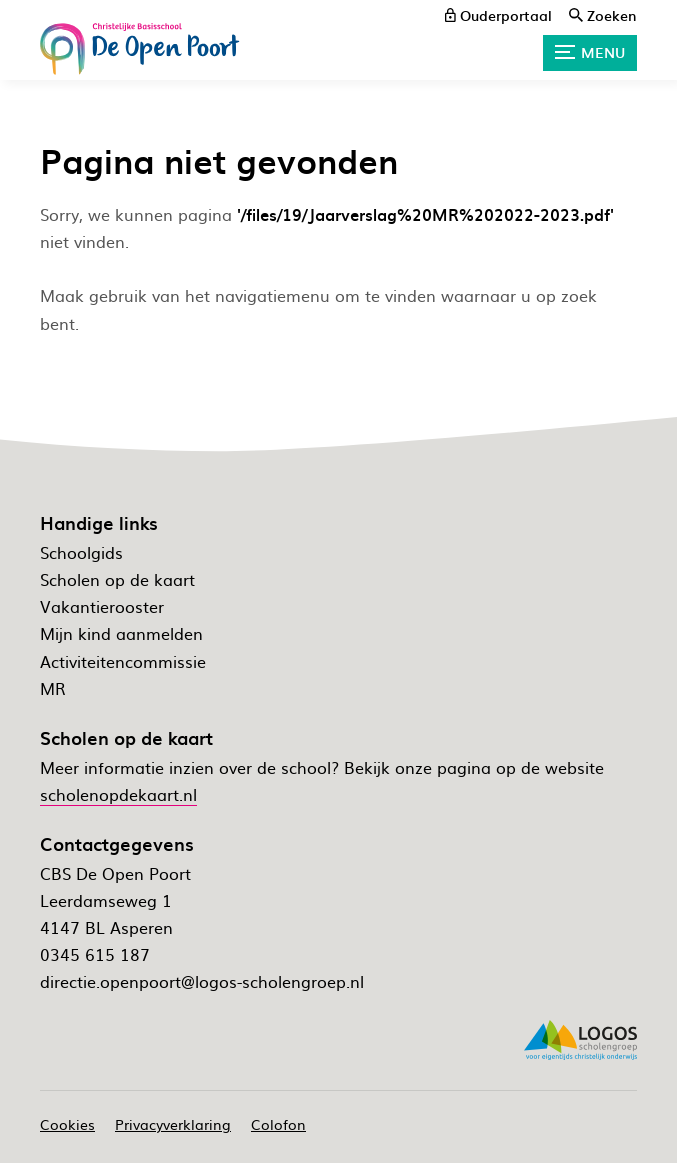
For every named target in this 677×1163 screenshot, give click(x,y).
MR (53, 688)
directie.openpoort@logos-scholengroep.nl (202, 981)
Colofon (278, 1124)
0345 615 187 (95, 954)
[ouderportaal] (498, 15)
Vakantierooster (102, 606)
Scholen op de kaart (117, 579)
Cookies (67, 1124)
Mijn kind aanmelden (121, 633)
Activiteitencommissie (123, 661)
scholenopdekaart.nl (118, 794)
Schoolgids (81, 552)
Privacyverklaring (173, 1124)
